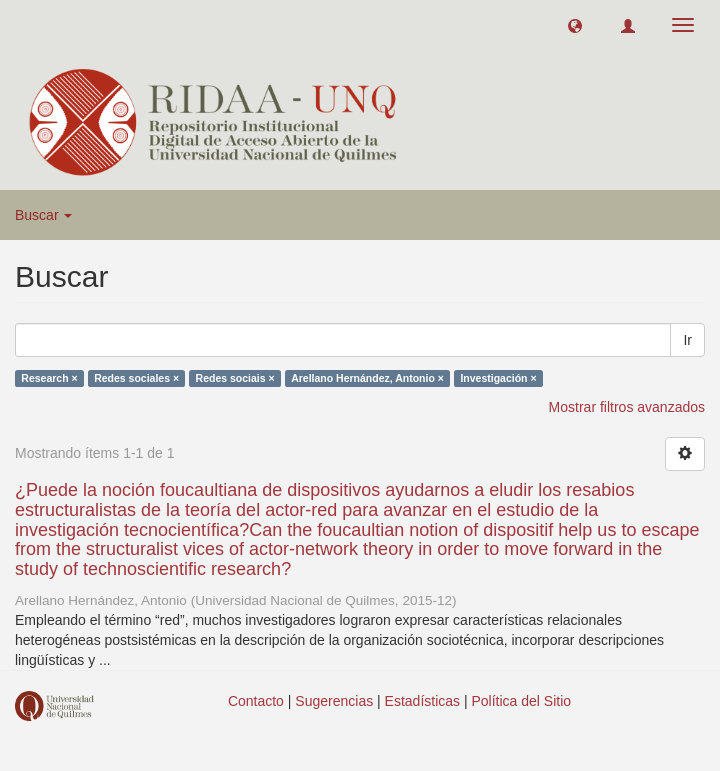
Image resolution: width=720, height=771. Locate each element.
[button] (575, 25)
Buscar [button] (43, 215)
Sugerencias (334, 701)
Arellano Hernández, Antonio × (367, 378)
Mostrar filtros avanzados (627, 407)
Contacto (256, 701)
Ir (687, 340)
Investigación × (498, 378)
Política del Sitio (522, 701)
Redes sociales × (136, 378)
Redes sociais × (235, 378)
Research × (49, 378)
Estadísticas (422, 701)
